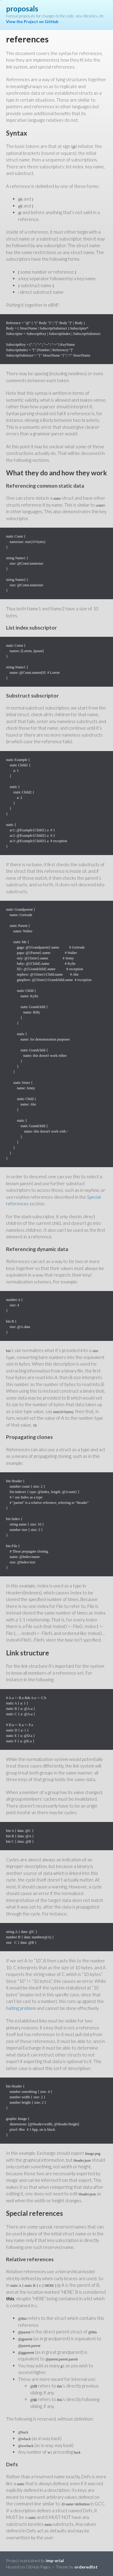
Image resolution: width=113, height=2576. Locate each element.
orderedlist (86, 2566)
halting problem (21, 2008)
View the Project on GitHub (32, 21)
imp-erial (55, 2560)
